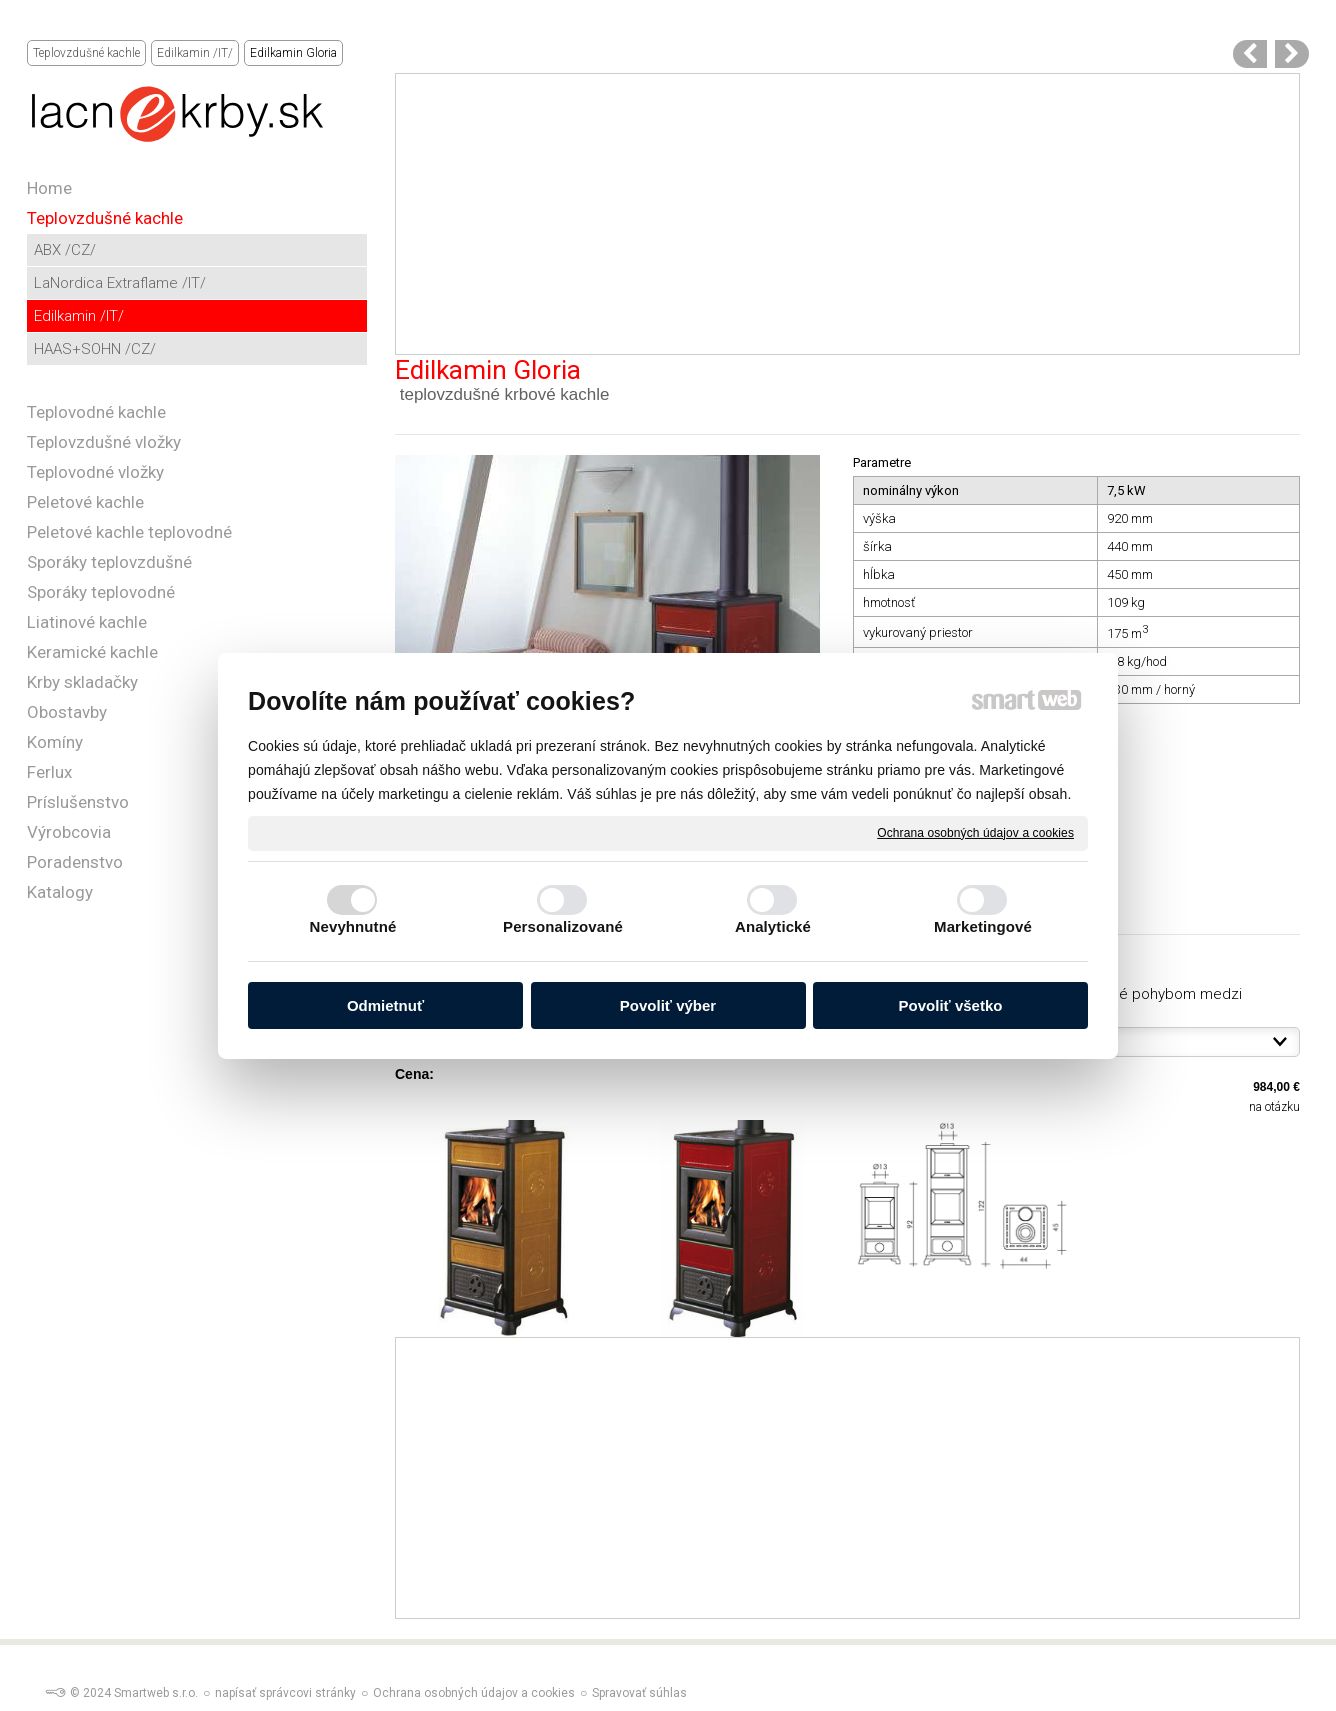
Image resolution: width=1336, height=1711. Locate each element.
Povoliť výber (668, 1005)
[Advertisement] (847, 214)
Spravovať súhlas (639, 1693)
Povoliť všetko (951, 1005)
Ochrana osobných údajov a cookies (975, 832)
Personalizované (563, 926)
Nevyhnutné (353, 926)
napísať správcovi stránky (285, 1693)
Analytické (773, 926)
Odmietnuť (385, 1005)
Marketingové (983, 926)
